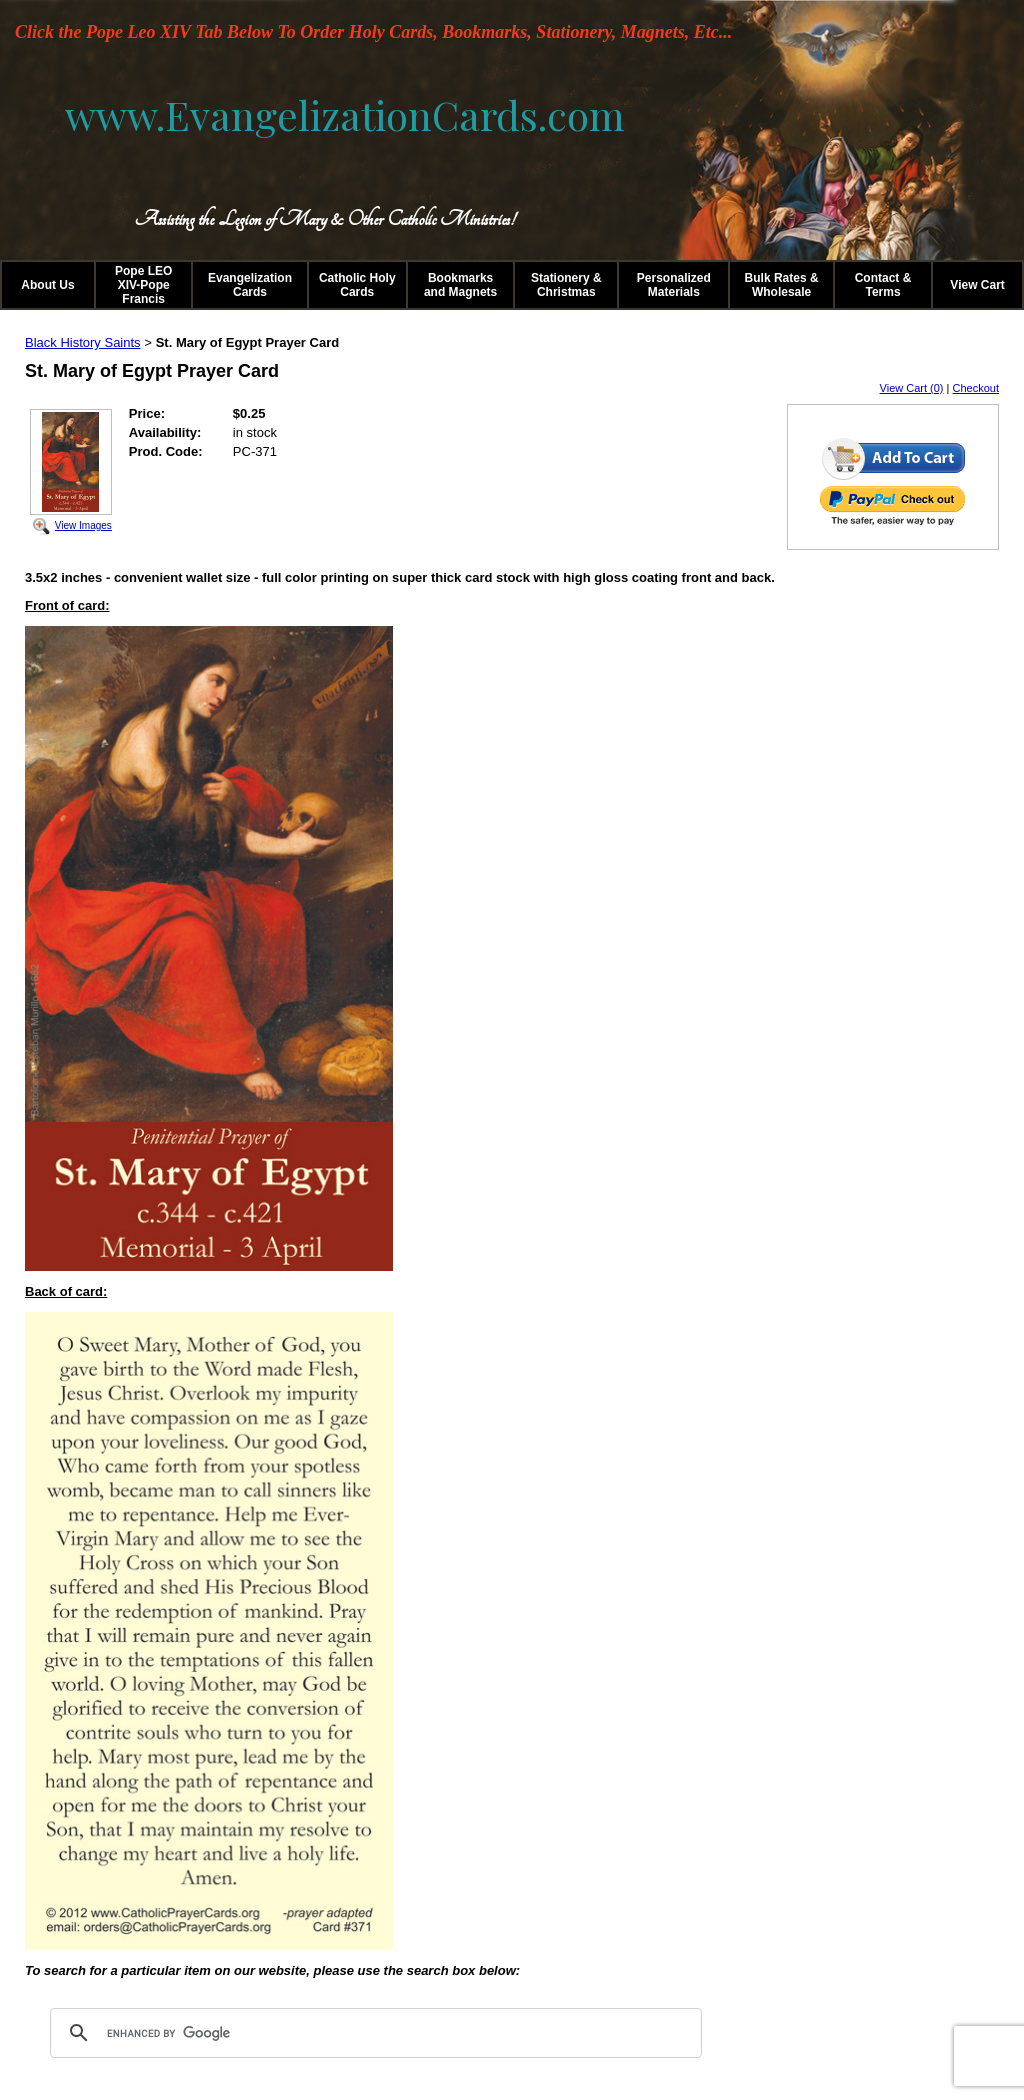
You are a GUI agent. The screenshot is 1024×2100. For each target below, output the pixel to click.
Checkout (976, 388)
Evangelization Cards (250, 285)
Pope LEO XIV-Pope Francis (143, 285)
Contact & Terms (883, 285)
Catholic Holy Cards (357, 285)
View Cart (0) (912, 388)
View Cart (977, 285)
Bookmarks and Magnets (460, 285)
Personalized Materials (674, 285)
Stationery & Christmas (566, 285)
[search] (373, 2033)
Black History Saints (83, 342)
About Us (47, 285)
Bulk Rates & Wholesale (782, 285)
